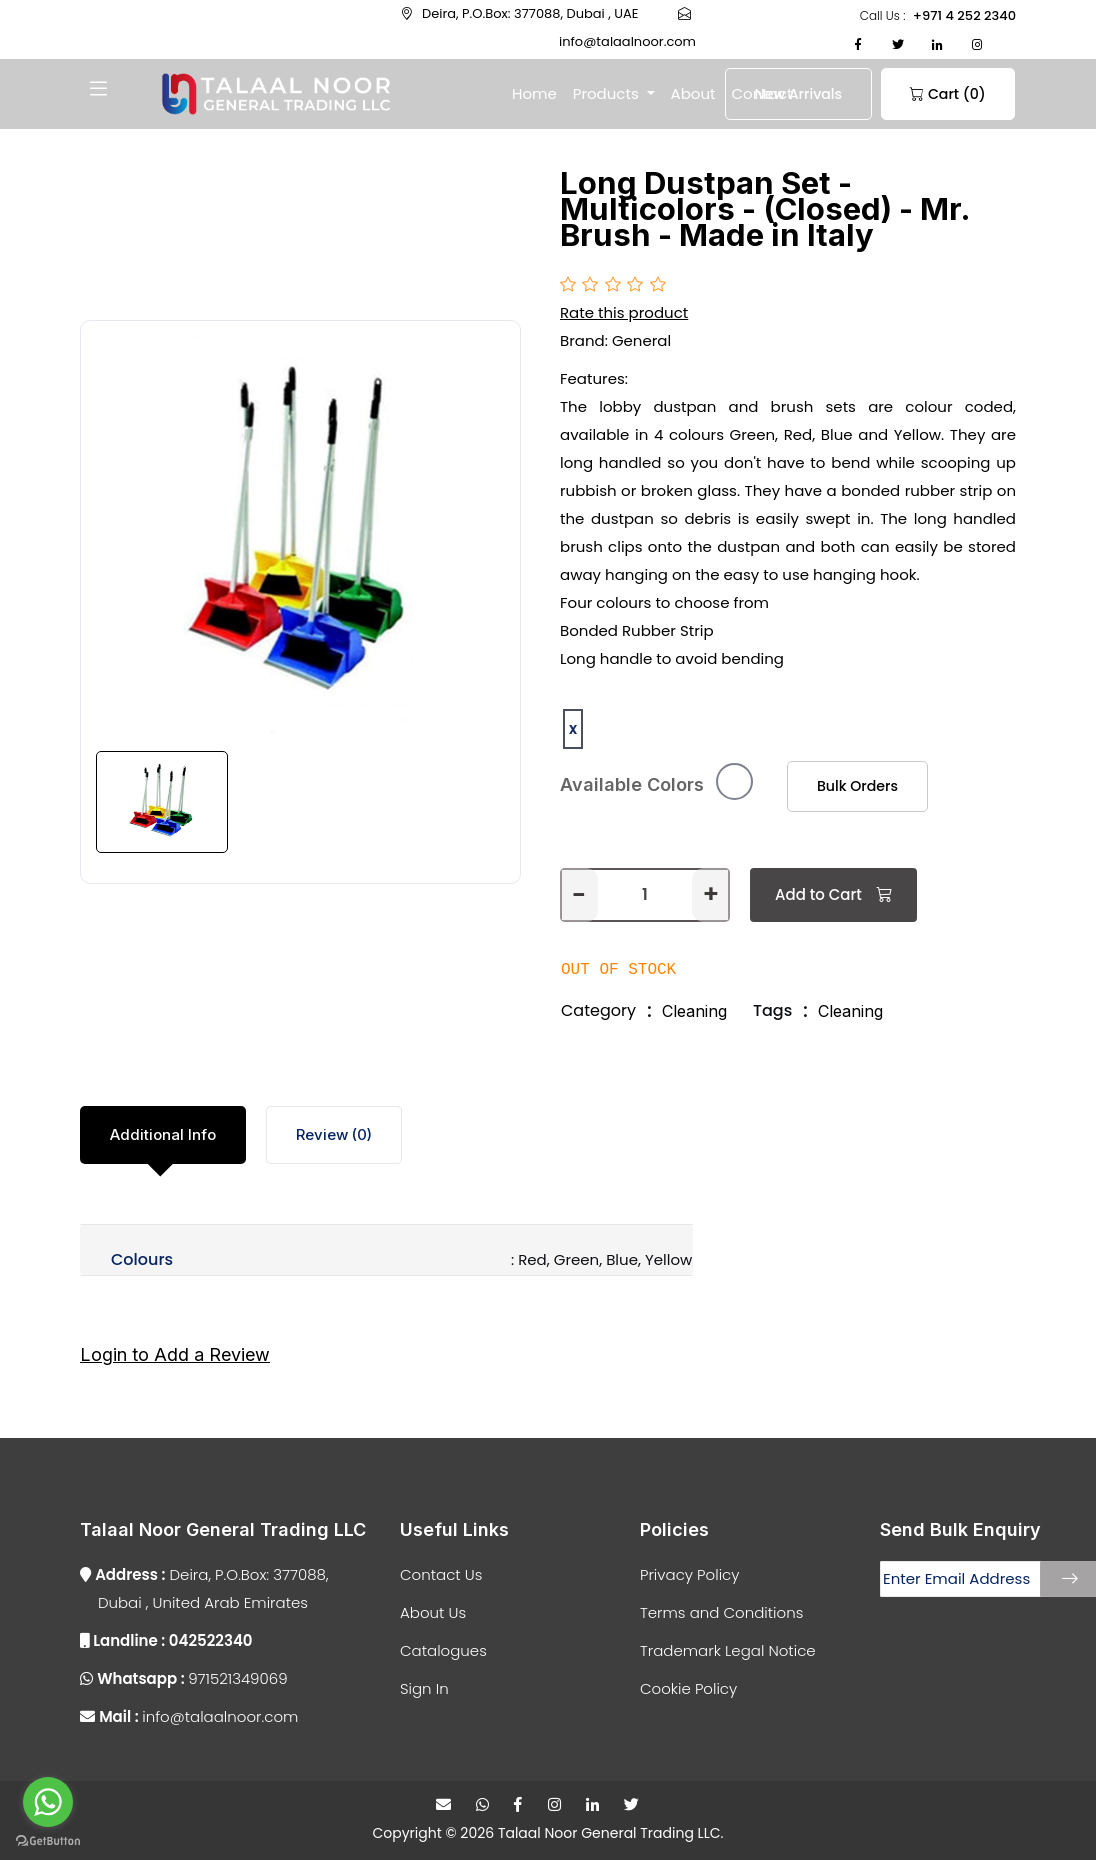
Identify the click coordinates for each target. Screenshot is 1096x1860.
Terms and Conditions (721, 1608)
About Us (433, 1608)
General (641, 340)
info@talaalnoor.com (189, 1712)
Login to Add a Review (175, 1351)
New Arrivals (786, 93)
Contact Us (441, 1570)
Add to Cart (833, 891)
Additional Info (163, 1131)
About (693, 93)
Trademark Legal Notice (728, 1646)
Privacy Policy (689, 1570)
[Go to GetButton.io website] (48, 1840)
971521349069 (184, 1674)
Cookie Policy (688, 1684)
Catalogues (443, 1646)
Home (534, 93)
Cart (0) (913, 93)
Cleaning (694, 1008)
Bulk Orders (845, 784)
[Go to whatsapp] (48, 1802)
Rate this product (624, 312)
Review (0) (334, 1131)
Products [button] (608, 93)
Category (598, 1007)
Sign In (424, 1684)
